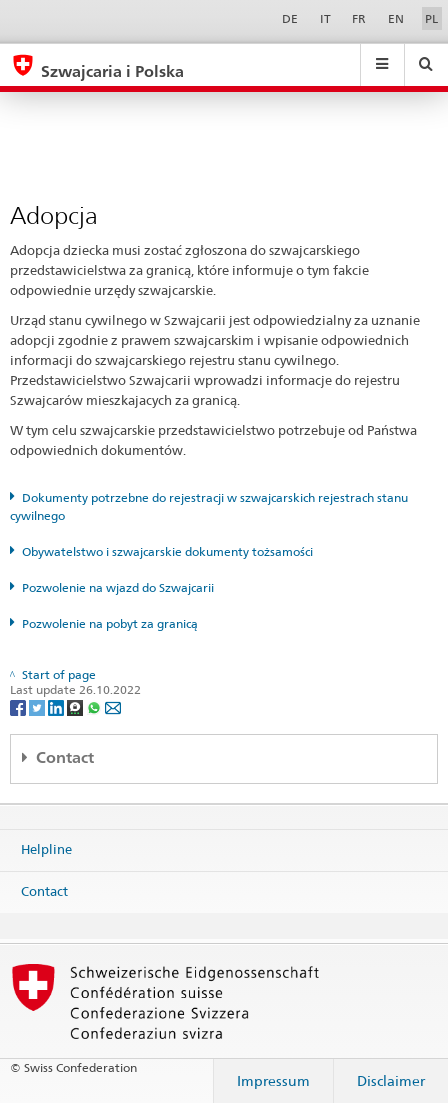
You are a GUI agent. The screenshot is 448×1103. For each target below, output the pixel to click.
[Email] (113, 706)
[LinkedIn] (57, 706)
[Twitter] (38, 706)
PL (431, 18)
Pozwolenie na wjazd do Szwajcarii (118, 587)
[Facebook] (19, 706)
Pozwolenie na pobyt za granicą (110, 623)
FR (359, 18)
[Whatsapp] (95, 706)
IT (325, 18)
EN (396, 18)
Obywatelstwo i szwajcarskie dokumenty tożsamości (167, 551)
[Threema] (76, 706)
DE (290, 18)
